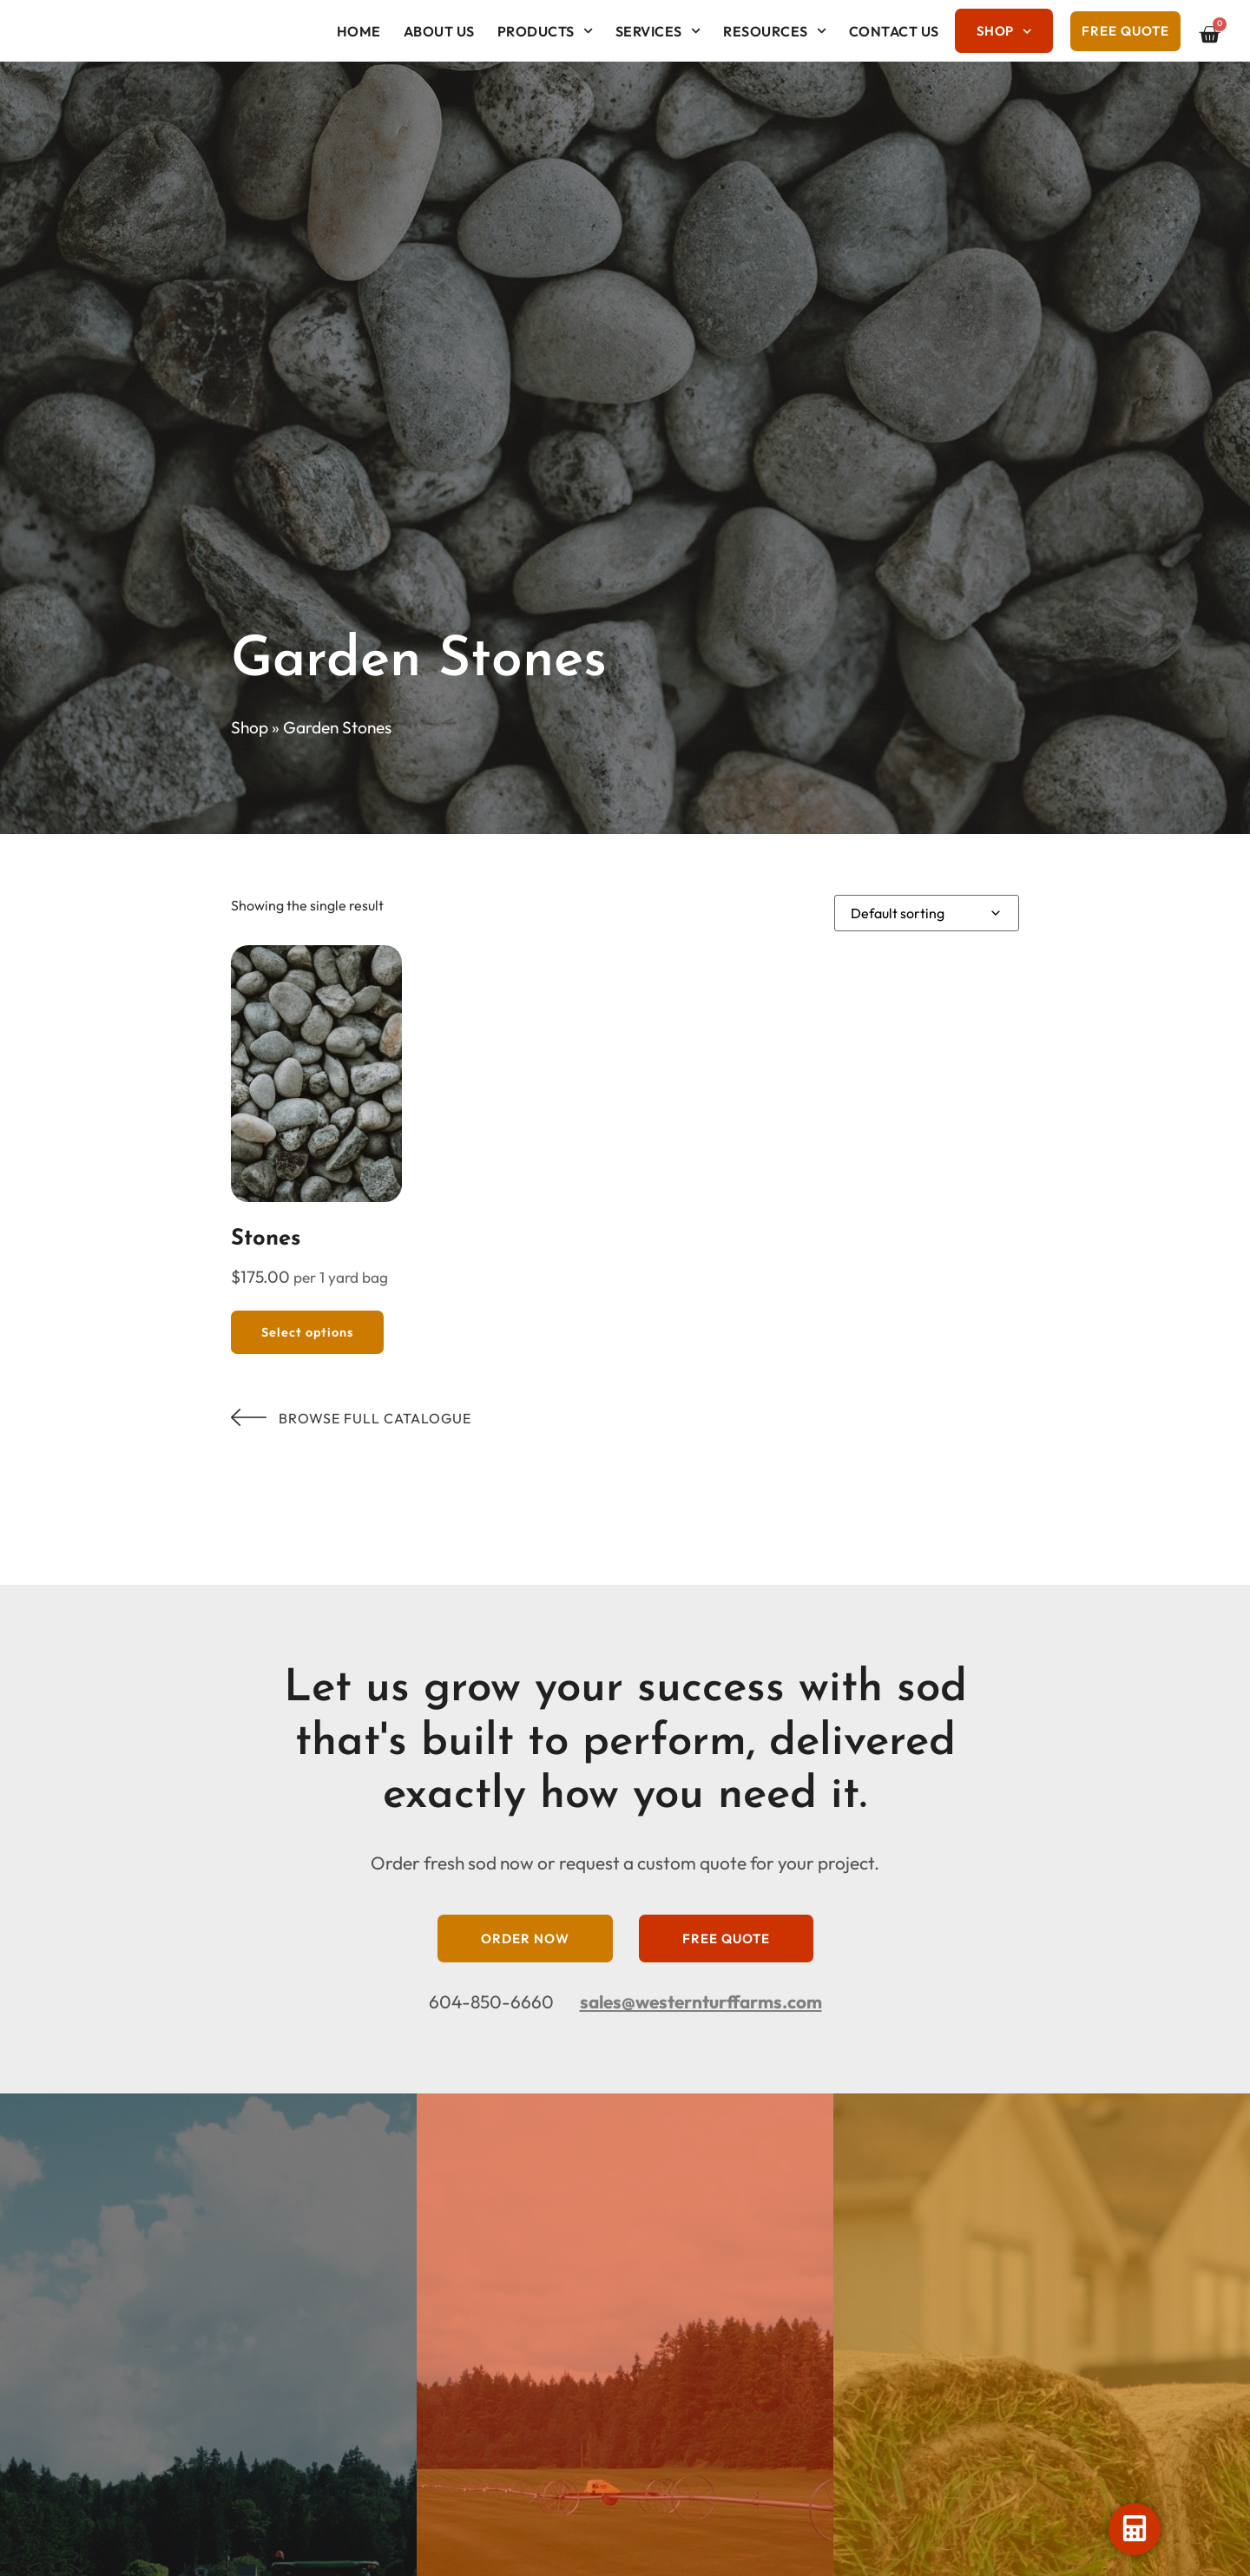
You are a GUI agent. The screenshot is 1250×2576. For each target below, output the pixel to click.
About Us (439, 31)
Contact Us (894, 31)
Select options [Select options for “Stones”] (307, 1332)
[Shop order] (926, 913)
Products (545, 30)
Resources (774, 30)
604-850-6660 (491, 2001)
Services (658, 30)
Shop (1004, 31)
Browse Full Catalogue (351, 1418)
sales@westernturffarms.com (701, 2001)
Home (359, 31)
